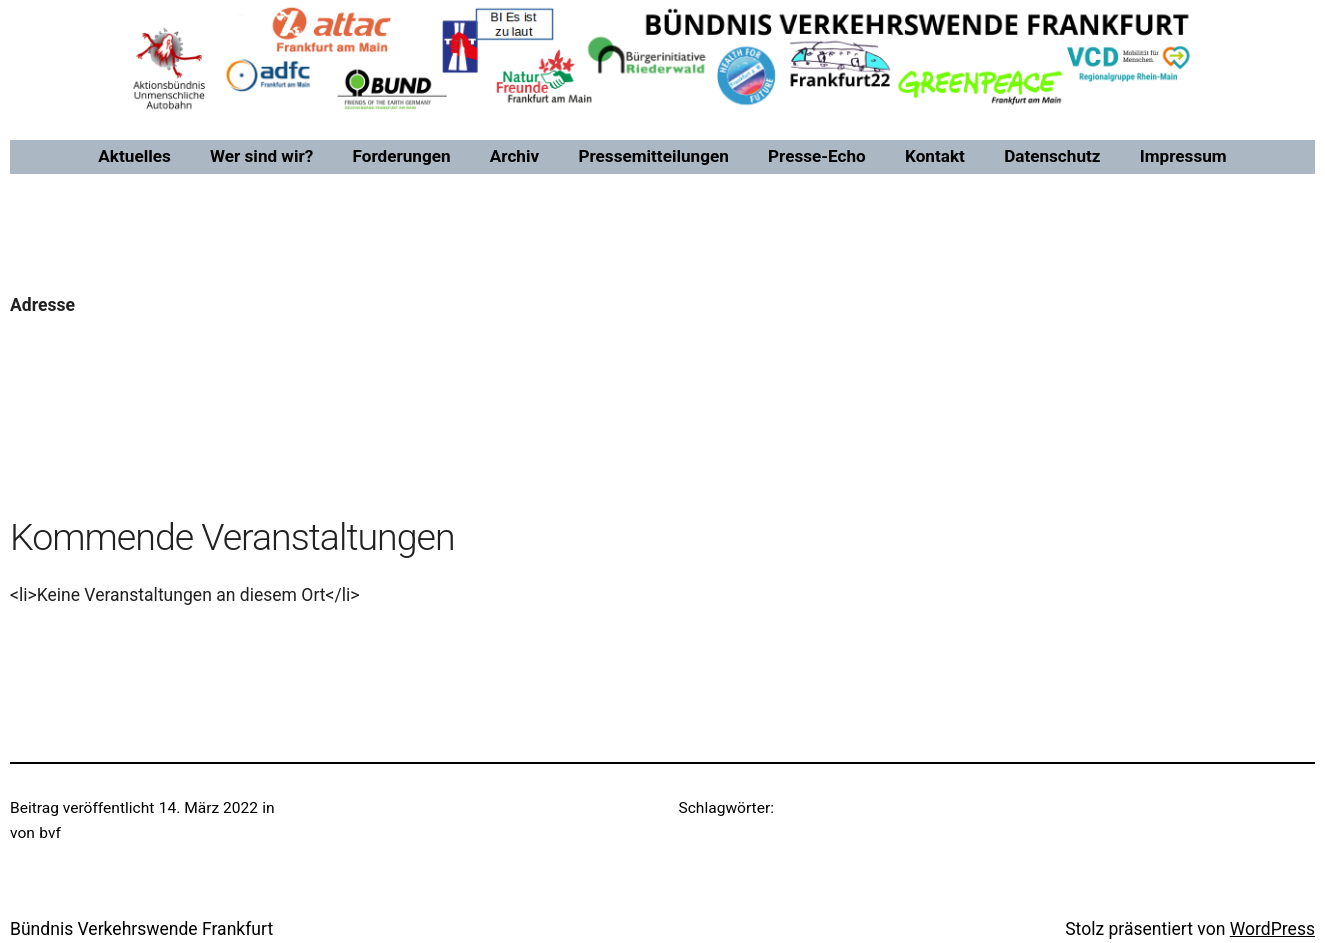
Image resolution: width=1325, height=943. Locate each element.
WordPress (1272, 929)
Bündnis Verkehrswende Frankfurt (141, 929)
